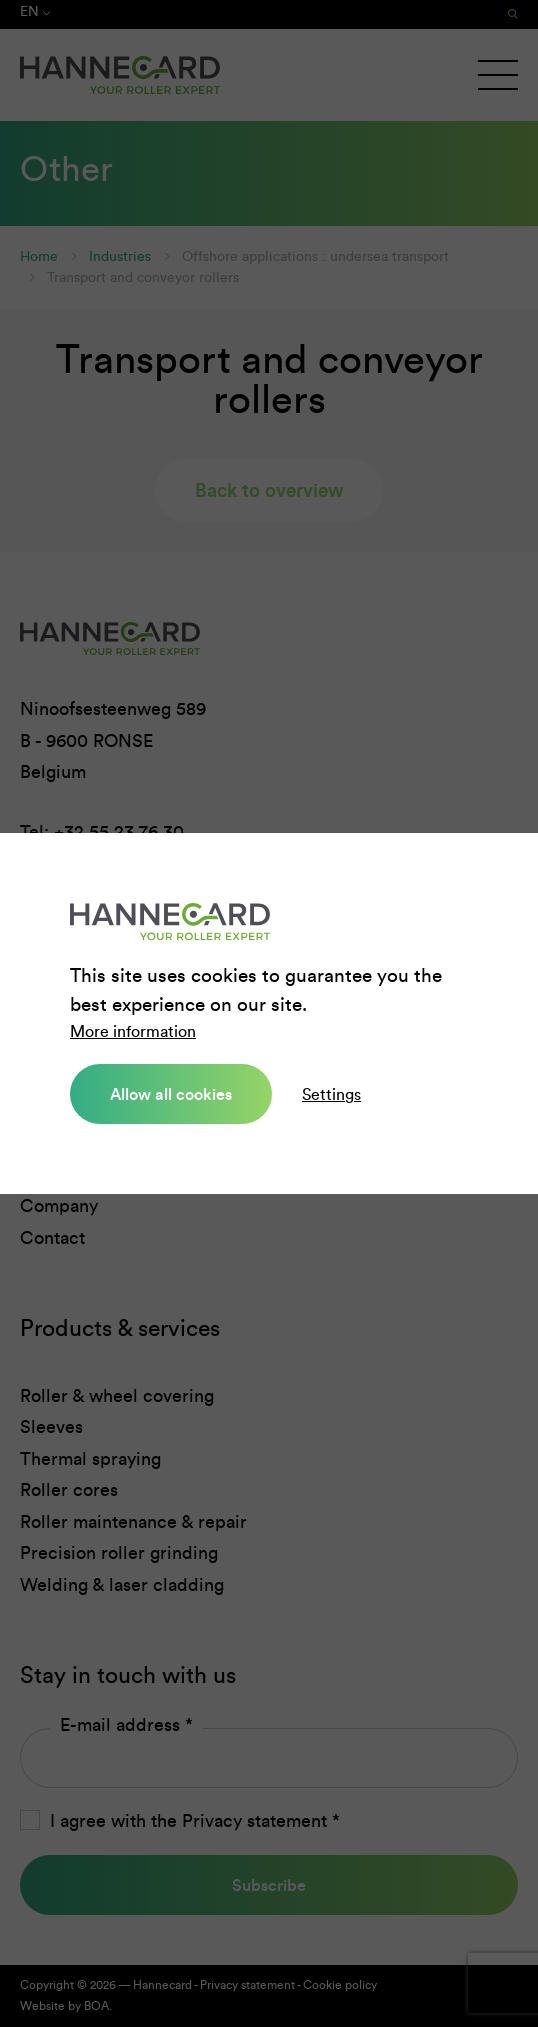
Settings (331, 1094)
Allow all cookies (171, 1094)
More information (133, 1031)
